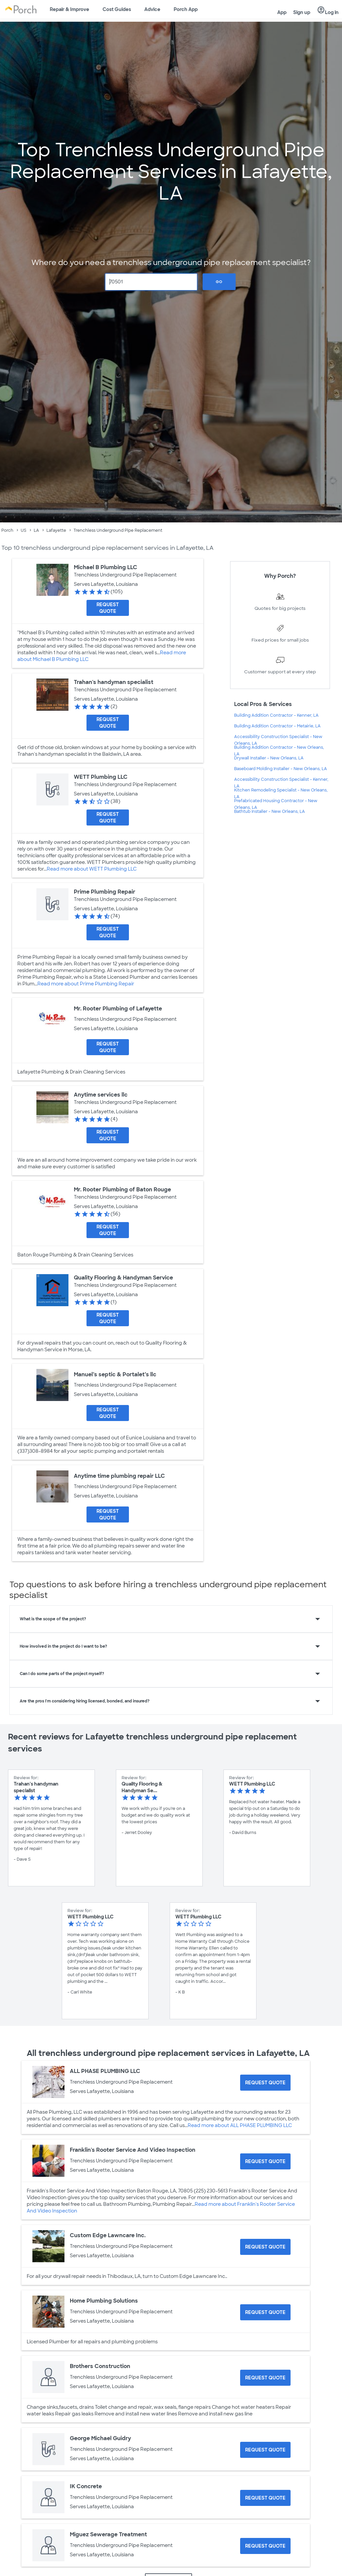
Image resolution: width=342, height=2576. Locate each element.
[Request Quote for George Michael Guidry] (265, 2450)
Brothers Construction (100, 2366)
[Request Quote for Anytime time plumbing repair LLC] (108, 1514)
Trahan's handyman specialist (113, 682)
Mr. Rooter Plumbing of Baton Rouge (122, 1189)
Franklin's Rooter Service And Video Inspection (132, 2149)
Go (219, 281)
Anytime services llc (101, 1094)
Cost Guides (117, 9)
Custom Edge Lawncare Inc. (108, 2235)
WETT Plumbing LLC (101, 776)
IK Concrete (86, 2486)
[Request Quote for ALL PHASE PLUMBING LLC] (265, 2083)
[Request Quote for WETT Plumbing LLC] (108, 817)
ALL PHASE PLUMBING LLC (105, 2071)
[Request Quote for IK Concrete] (265, 2498)
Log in (328, 10)
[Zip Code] (151, 281)
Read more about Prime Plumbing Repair (85, 984)
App (282, 12)
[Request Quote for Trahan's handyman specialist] (108, 723)
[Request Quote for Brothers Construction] (265, 2378)
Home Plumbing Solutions (104, 2300)
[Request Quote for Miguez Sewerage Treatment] (265, 2546)
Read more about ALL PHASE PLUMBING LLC (240, 2125)
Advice (152, 9)
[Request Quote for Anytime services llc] (108, 1135)
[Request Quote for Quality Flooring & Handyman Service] (108, 1318)
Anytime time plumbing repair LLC (119, 1475)
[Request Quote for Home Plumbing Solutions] (265, 2312)
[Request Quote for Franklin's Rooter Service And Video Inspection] (265, 2161)
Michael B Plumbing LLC (105, 567)
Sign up (301, 12)
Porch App (186, 9)
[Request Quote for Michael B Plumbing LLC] (108, 608)
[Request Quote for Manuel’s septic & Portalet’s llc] (108, 1413)
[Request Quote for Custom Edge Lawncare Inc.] (265, 2247)
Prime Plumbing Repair (104, 891)
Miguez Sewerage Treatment (108, 2534)
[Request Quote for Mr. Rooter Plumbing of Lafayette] (108, 1047)
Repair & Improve (69, 9)
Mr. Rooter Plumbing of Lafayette (118, 1008)
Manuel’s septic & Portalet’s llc (115, 1374)
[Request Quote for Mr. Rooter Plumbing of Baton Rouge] (108, 1230)
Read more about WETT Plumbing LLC (92, 869)
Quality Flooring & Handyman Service (123, 1277)
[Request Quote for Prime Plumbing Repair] (108, 932)
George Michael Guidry (100, 2438)
